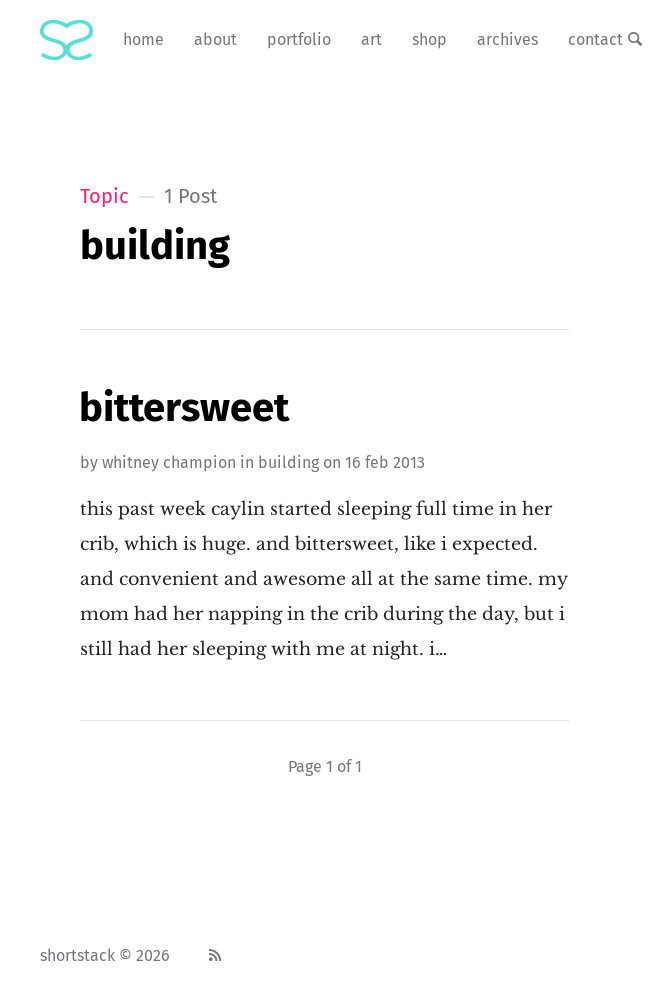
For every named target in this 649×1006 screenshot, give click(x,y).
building (288, 462)
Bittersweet (184, 408)
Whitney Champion (169, 462)
